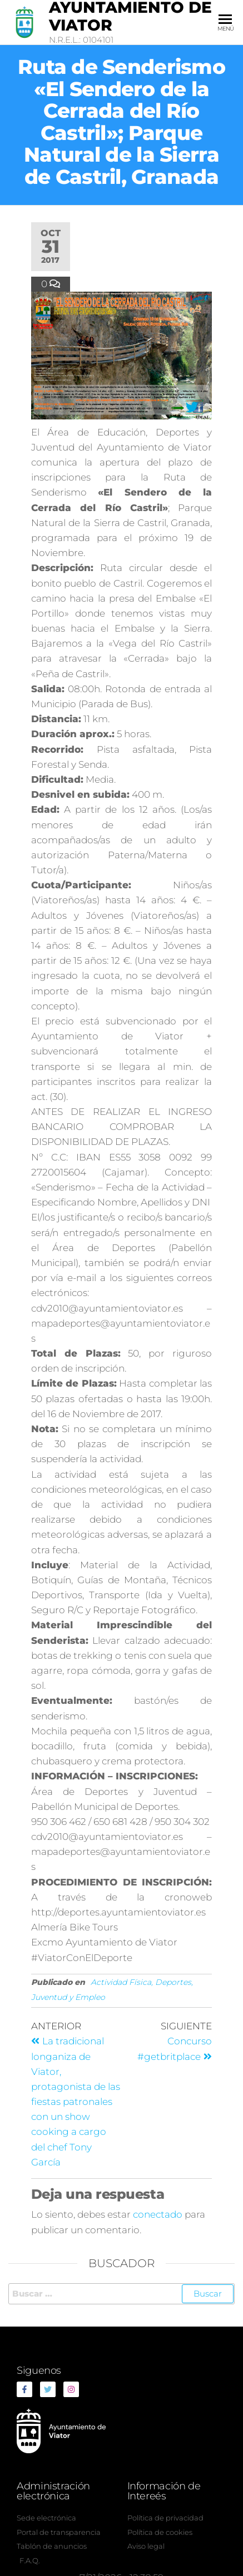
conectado (157, 2214)
